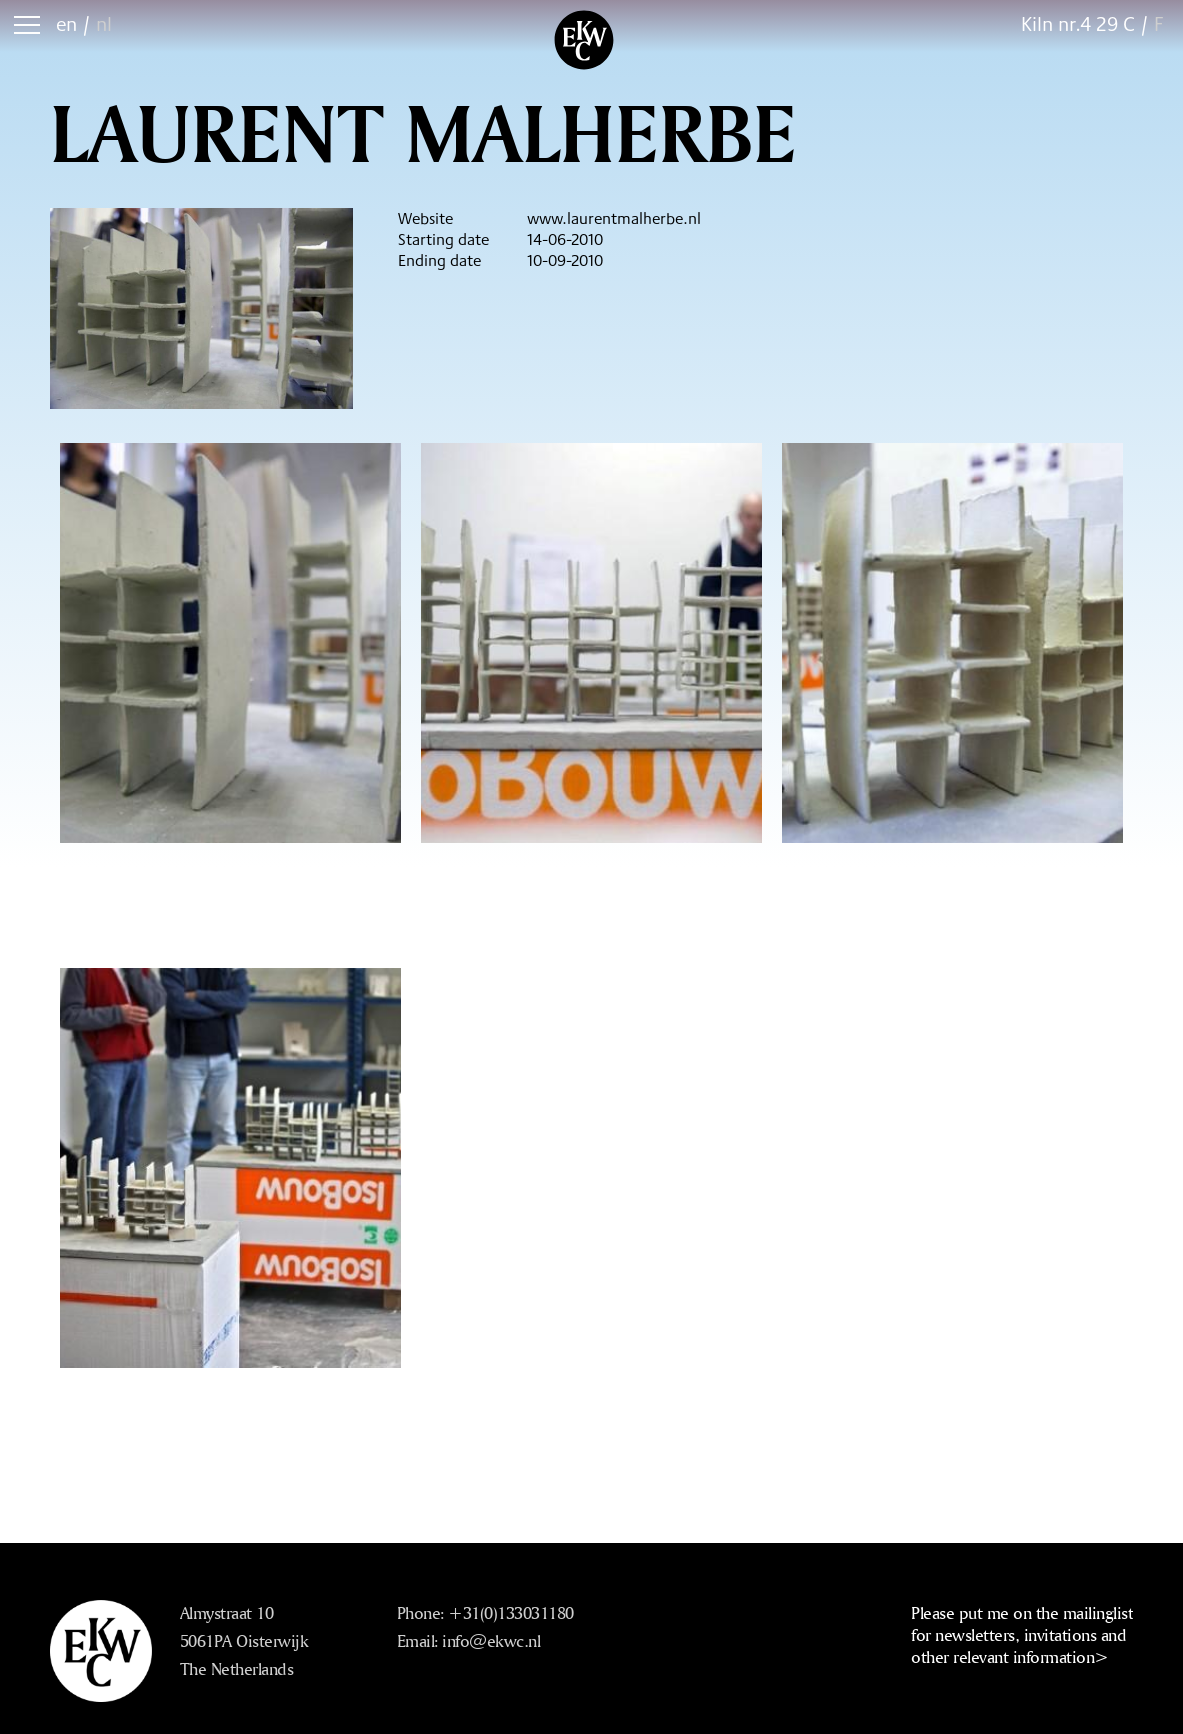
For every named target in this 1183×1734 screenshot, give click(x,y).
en (66, 23)
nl (104, 23)
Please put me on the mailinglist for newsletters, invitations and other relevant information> (1022, 1634)
